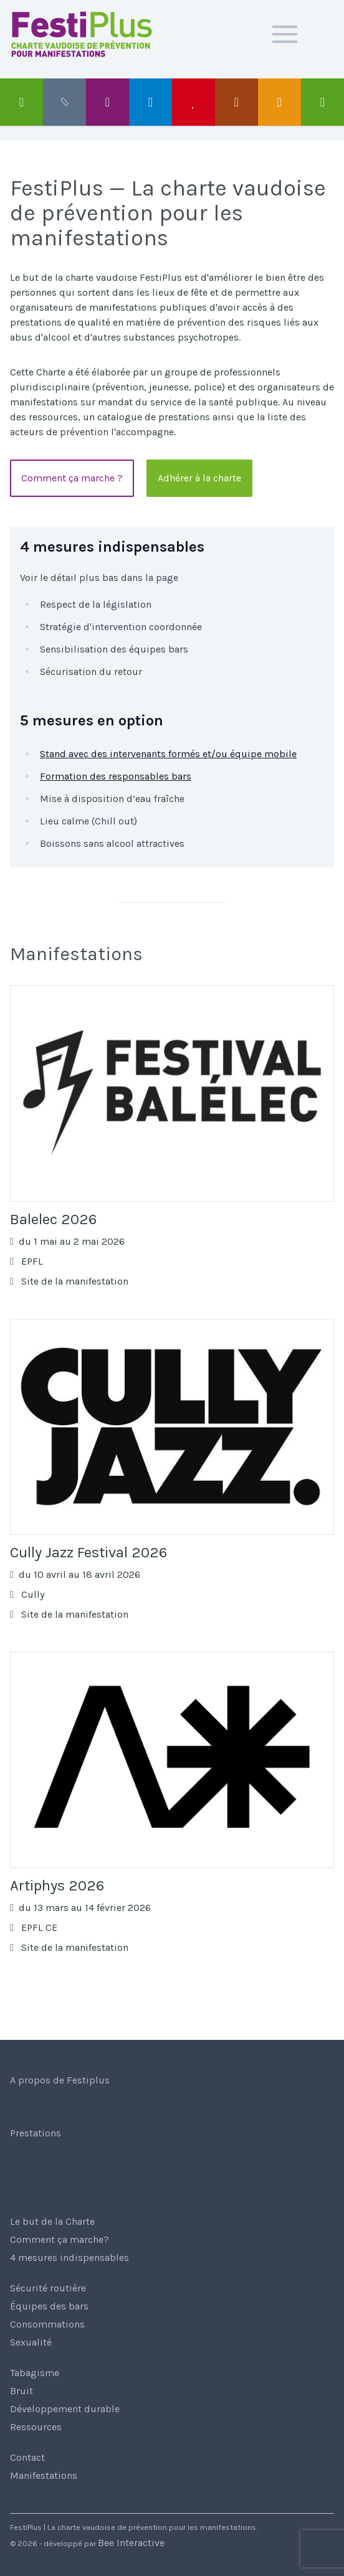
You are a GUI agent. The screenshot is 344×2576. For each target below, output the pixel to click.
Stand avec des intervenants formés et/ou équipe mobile (168, 754)
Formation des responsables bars (115, 776)
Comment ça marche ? (72, 478)
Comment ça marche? (59, 2239)
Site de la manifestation (69, 1280)
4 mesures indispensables (69, 2257)
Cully (27, 1594)
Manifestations (43, 2475)
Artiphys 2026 (57, 1885)
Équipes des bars (49, 2306)
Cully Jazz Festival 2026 (88, 1552)
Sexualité (31, 2342)
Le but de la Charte (52, 2221)
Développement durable (65, 2409)
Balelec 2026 (53, 1219)
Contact (27, 2457)
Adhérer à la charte (199, 478)
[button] (284, 34)
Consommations (47, 2324)
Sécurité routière (48, 2288)
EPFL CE (33, 1927)
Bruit (21, 2391)
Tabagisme (34, 2373)
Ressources (36, 2427)
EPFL (26, 1261)
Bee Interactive (131, 2543)
